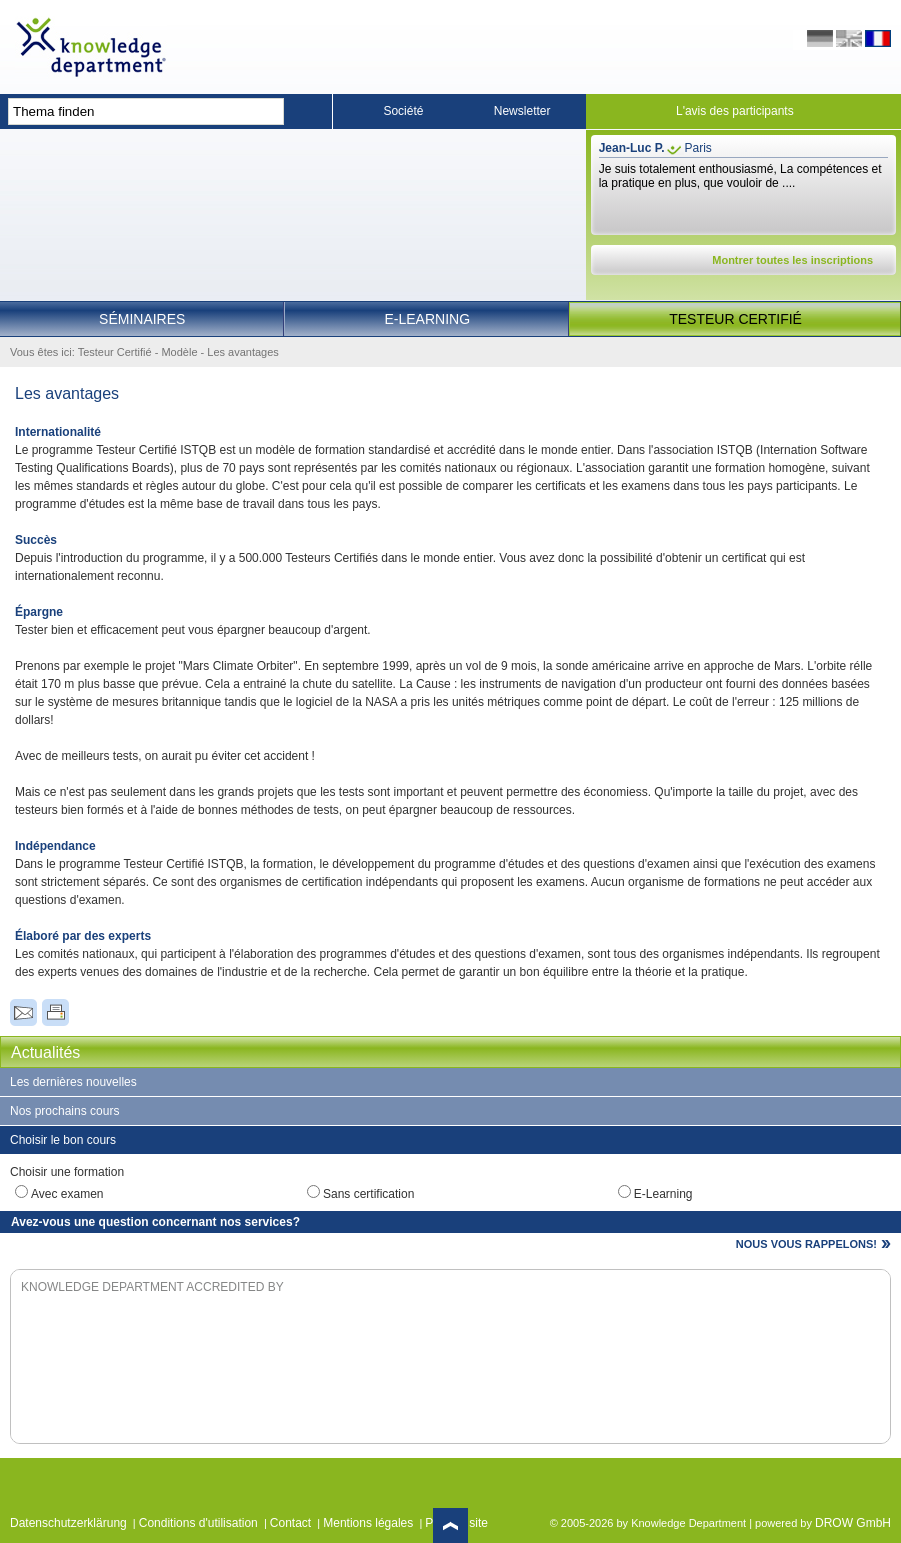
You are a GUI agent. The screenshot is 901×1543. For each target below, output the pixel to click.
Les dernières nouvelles (73, 1082)
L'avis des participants (735, 111)
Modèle (179, 352)
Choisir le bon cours (63, 1140)
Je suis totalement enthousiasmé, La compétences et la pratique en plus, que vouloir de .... (740, 176)
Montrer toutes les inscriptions (792, 260)
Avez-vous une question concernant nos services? (155, 1222)
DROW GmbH (853, 1523)
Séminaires (142, 319)
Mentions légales (368, 1523)
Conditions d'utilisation (198, 1523)
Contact (290, 1523)
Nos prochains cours (64, 1111)
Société (403, 111)
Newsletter (522, 111)
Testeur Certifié (735, 319)
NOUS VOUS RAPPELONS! (806, 1244)
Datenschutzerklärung (68, 1523)
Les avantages (243, 352)
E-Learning (428, 319)
